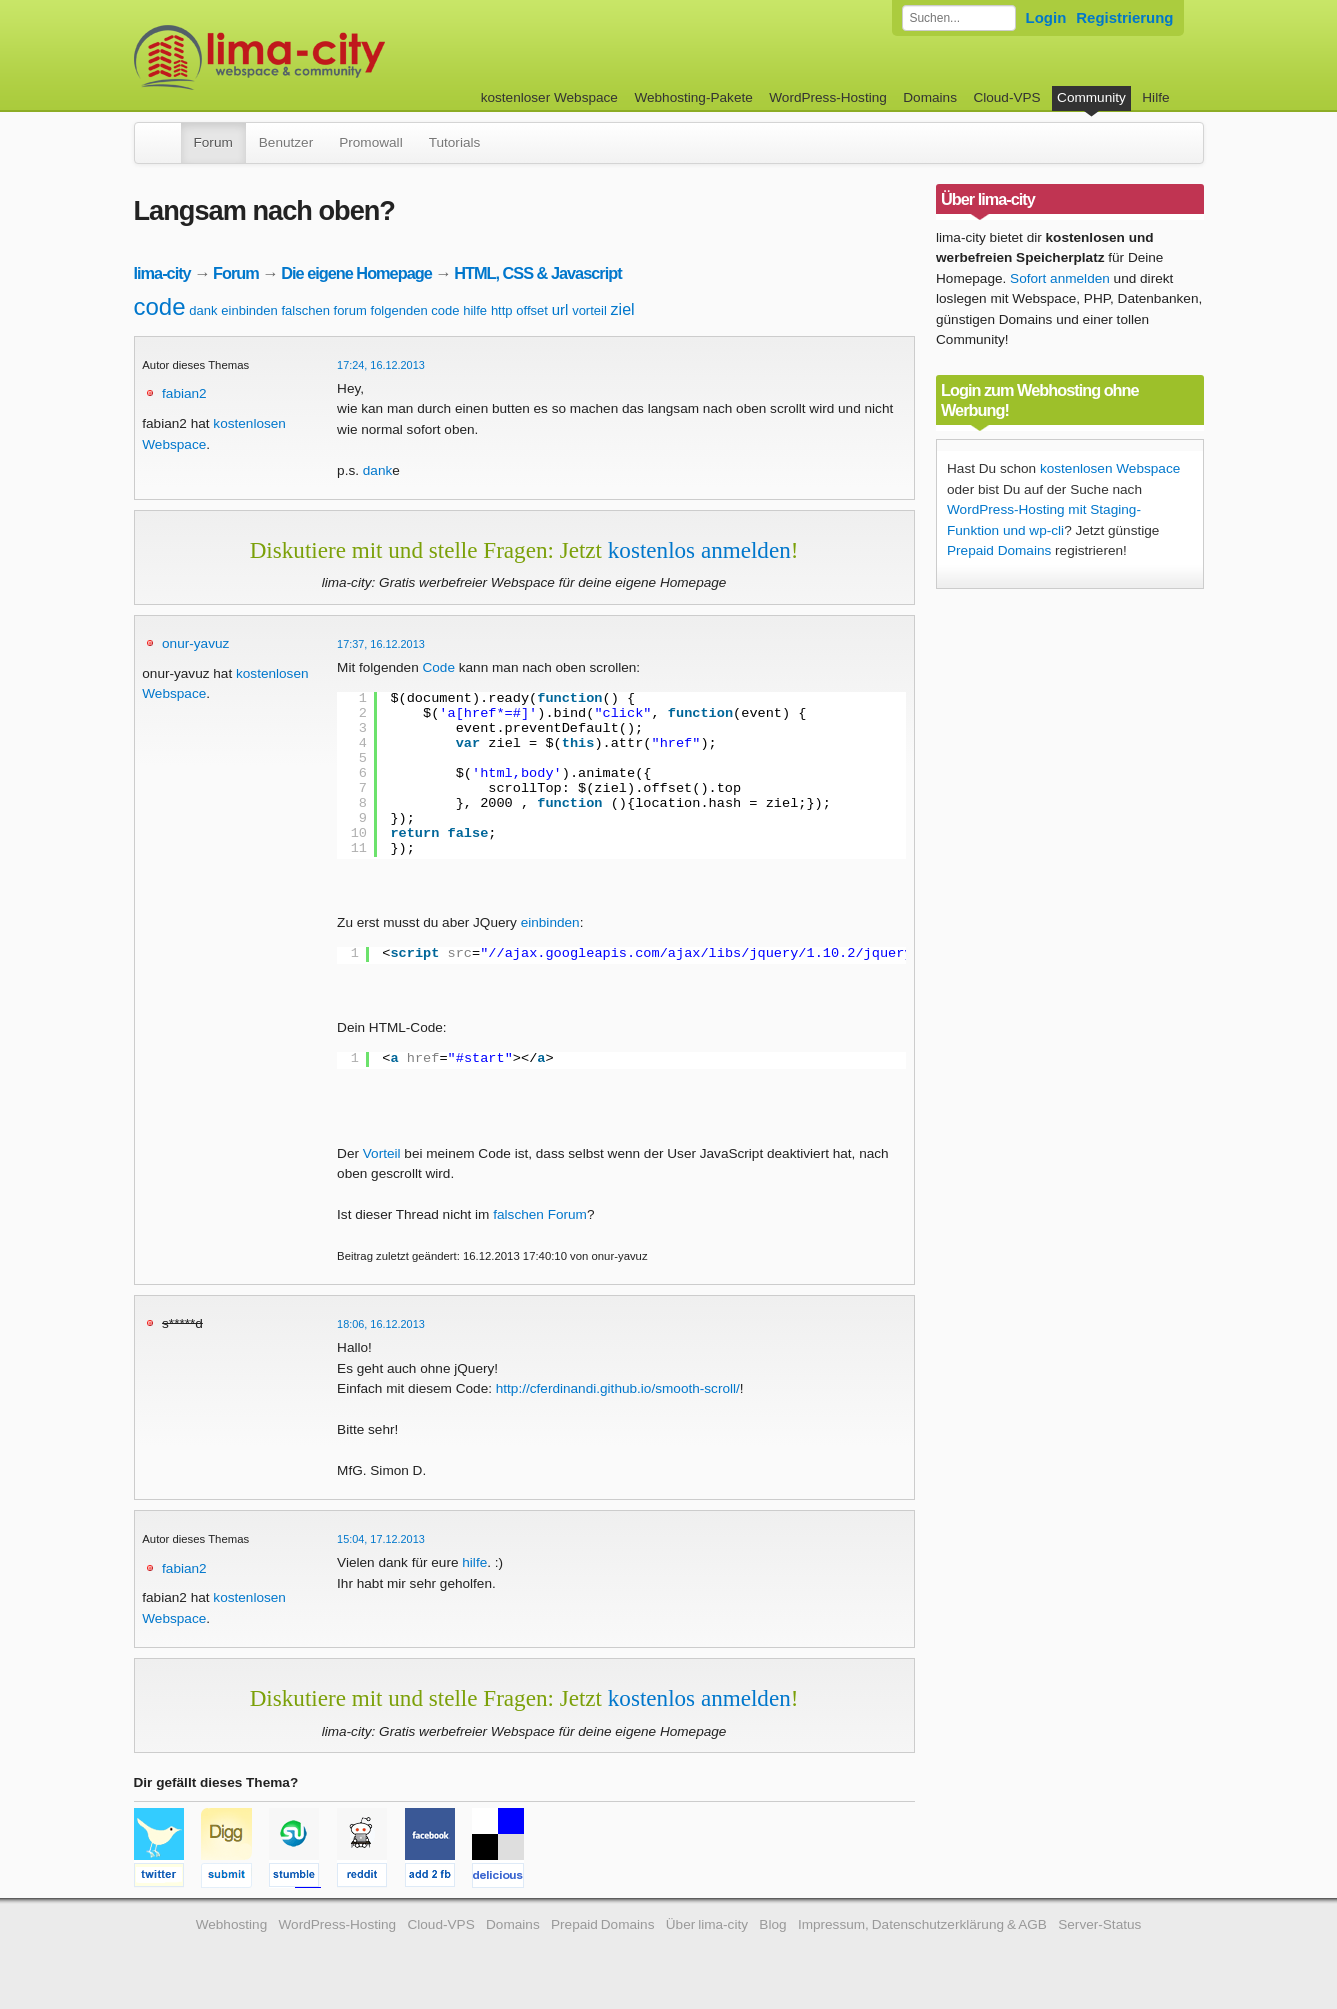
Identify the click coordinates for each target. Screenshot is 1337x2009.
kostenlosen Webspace (1110, 468)
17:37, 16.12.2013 (381, 644)
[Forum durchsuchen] (959, 18)
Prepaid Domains (999, 550)
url (560, 309)
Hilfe (1155, 97)
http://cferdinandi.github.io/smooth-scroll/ (618, 1388)
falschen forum (323, 310)
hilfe (475, 310)
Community (1091, 97)
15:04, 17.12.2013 (381, 1539)
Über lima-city (707, 1924)
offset (532, 310)
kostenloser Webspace (549, 97)
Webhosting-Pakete (693, 97)
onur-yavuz (195, 643)
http (502, 310)
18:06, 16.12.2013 (381, 1324)
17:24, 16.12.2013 (381, 365)
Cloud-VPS (1006, 97)
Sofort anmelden (1060, 278)
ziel (623, 309)
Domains (930, 97)
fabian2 (184, 393)
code (160, 306)
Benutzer (286, 142)
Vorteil (382, 1153)
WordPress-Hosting (828, 97)
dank (203, 310)
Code (438, 667)
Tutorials (455, 142)
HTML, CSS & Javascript (537, 273)
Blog (772, 1924)
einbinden (249, 310)
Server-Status (1099, 1924)
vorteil (589, 310)
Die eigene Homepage (356, 273)
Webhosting (232, 1924)
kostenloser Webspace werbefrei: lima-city (334, 57)
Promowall (370, 142)
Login (1046, 17)
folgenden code (415, 310)
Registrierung (1124, 17)
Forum (213, 142)
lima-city (162, 273)
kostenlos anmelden (699, 550)
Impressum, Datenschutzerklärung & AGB (922, 1924)
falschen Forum (540, 1214)
